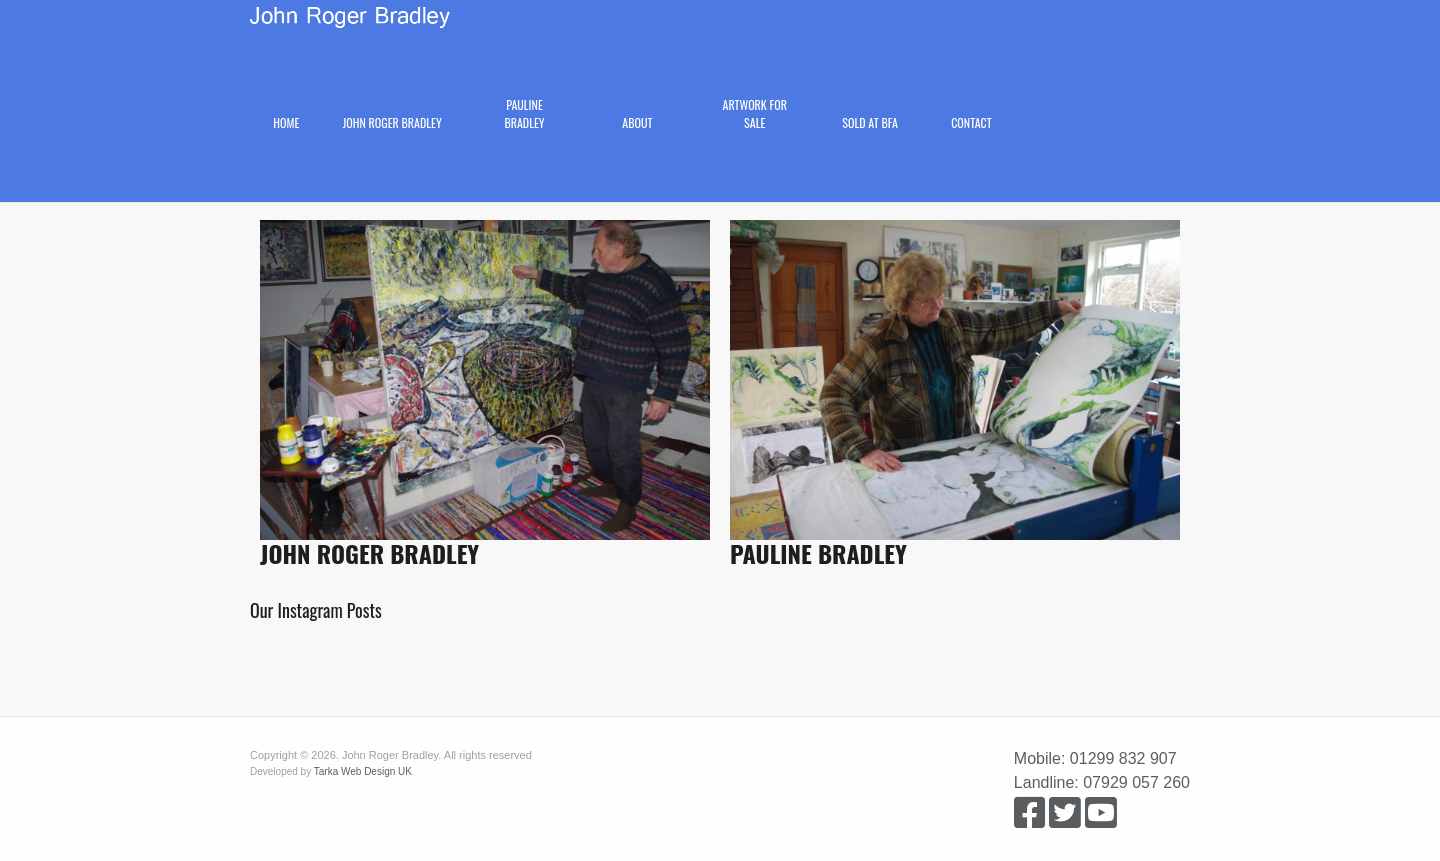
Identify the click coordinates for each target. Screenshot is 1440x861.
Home (286, 122)
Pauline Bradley (524, 113)
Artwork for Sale (755, 113)
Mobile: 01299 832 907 (1095, 758)
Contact (971, 122)
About (637, 122)
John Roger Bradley (392, 122)
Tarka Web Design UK (363, 771)
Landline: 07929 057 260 (1102, 782)
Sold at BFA (870, 122)
